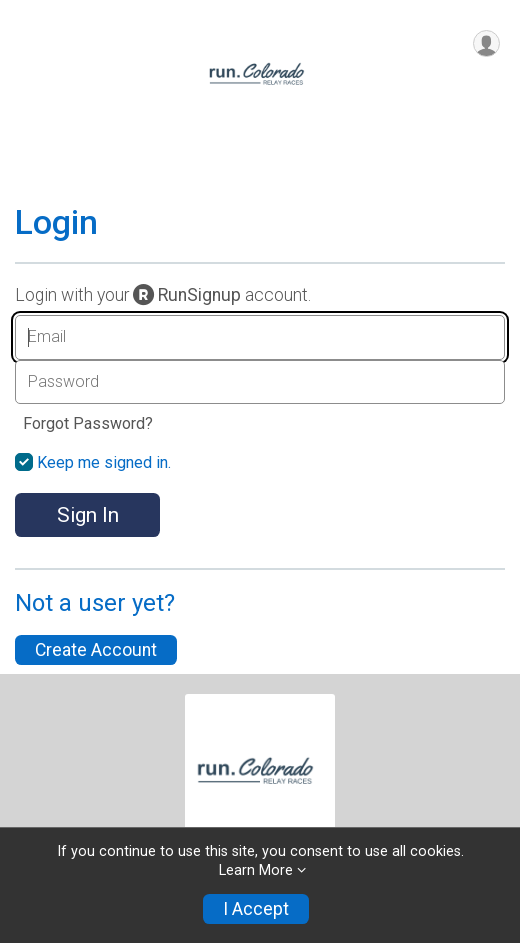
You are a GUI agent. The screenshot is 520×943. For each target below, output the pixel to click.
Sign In (88, 515)
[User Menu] (486, 43)
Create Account (96, 650)
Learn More (256, 870)
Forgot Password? (88, 423)
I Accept (256, 909)
